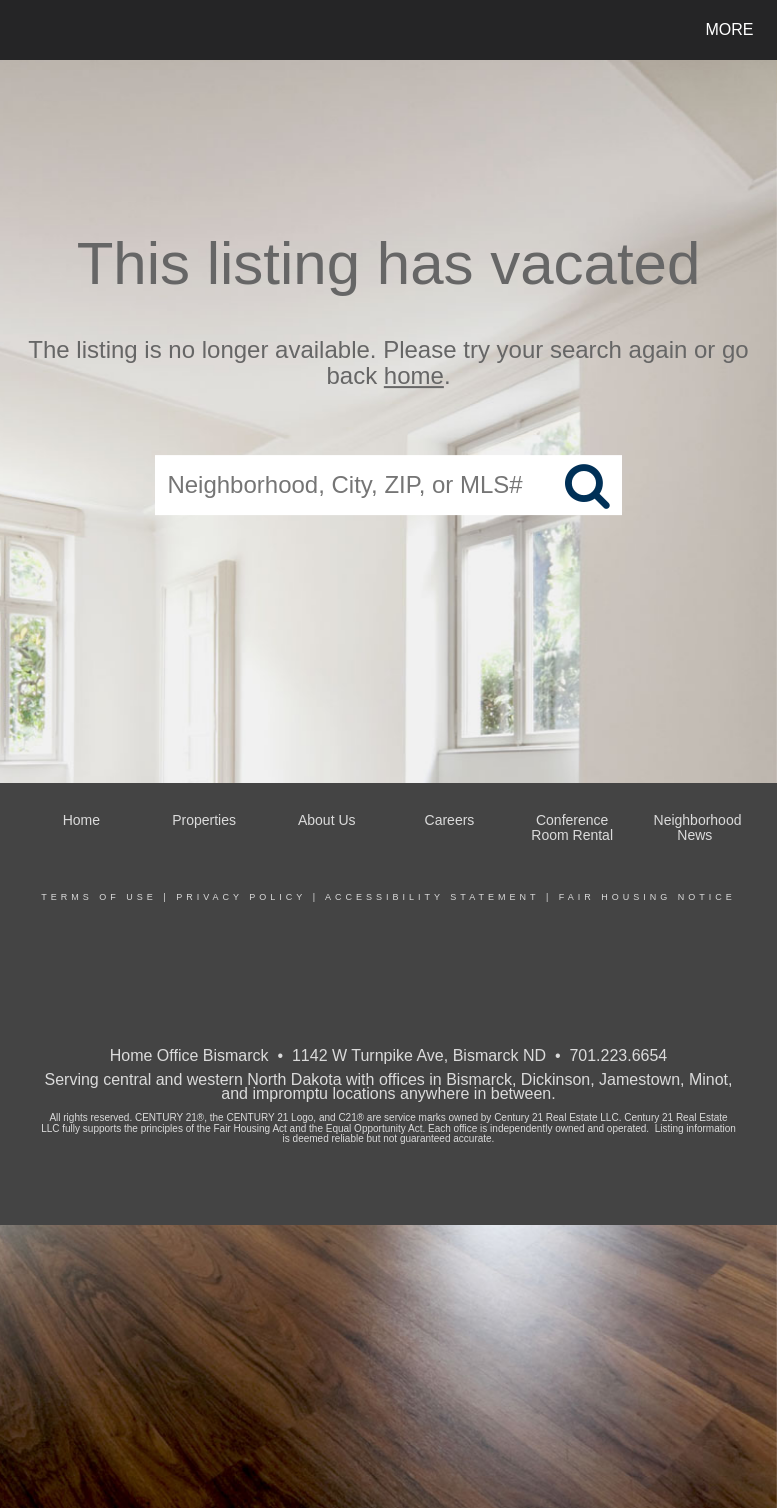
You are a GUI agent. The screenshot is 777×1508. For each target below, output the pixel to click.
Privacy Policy (241, 897)
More (730, 29)
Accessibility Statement (432, 897)
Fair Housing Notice (647, 897)
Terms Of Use (99, 897)
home (414, 376)
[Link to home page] (24, 30)
